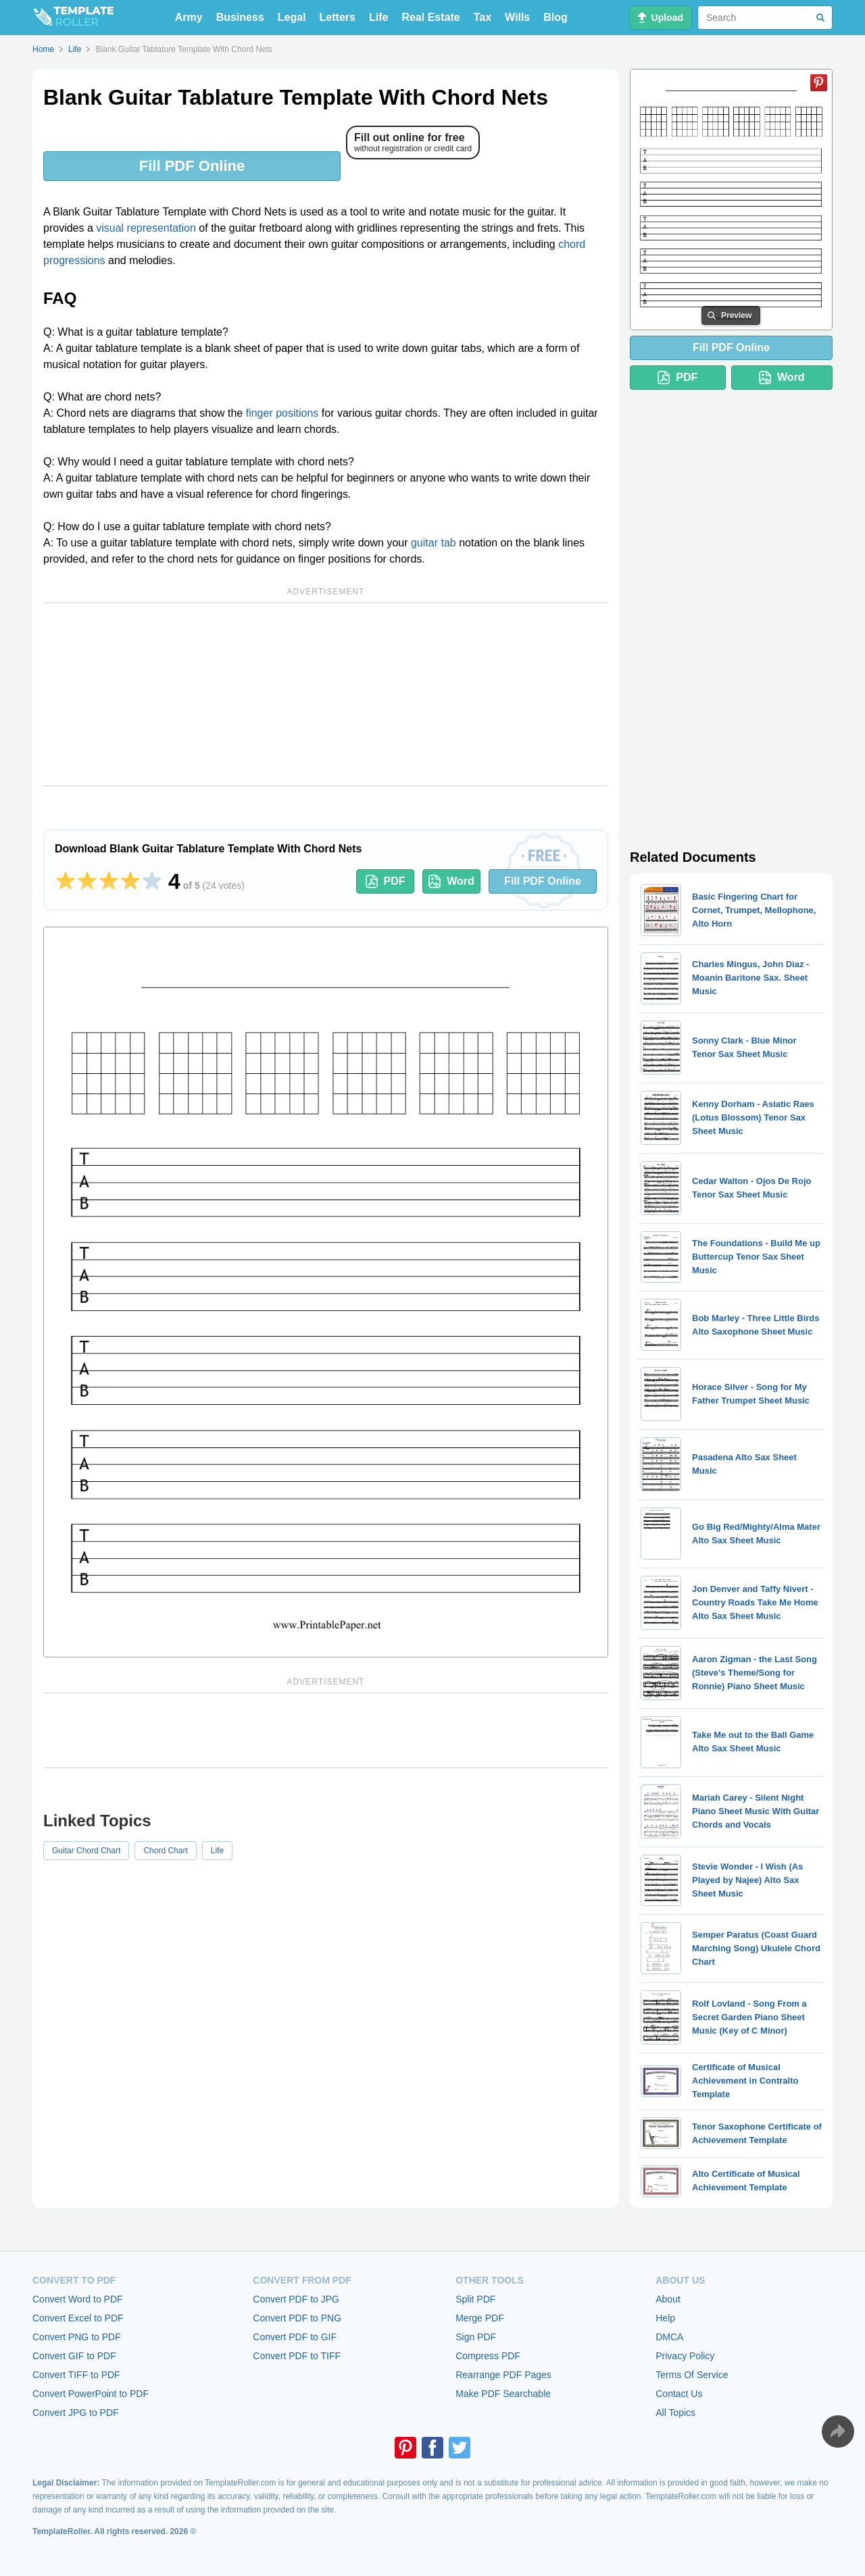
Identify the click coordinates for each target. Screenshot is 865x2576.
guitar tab (433, 542)
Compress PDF (487, 2355)
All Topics (675, 2412)
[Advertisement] (325, 694)
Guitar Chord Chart (86, 1850)
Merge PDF (479, 2318)
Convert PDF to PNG (297, 2318)
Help (665, 2318)
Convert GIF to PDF (74, 2355)
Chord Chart (165, 1850)
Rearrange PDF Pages (503, 2374)
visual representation (146, 228)
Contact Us (679, 2393)
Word (451, 881)
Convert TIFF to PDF (76, 2374)
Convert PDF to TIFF (297, 2355)
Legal (292, 17)
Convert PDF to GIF (295, 2337)
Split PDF (475, 2299)
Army (189, 17)
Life (378, 17)
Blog (555, 17)
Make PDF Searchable (503, 2393)
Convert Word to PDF (77, 2299)
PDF (385, 881)
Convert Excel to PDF (78, 2318)
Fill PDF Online (192, 165)
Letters (337, 17)
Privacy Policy (685, 2355)
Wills (517, 17)
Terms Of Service (692, 2374)
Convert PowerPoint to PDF (90, 2393)
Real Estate (430, 17)
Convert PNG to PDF (76, 2337)
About (668, 2299)
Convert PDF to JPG (296, 2299)
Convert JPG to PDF (75, 2412)
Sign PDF (475, 2337)
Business (240, 17)
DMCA (669, 2337)
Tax (482, 17)
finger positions (282, 413)
